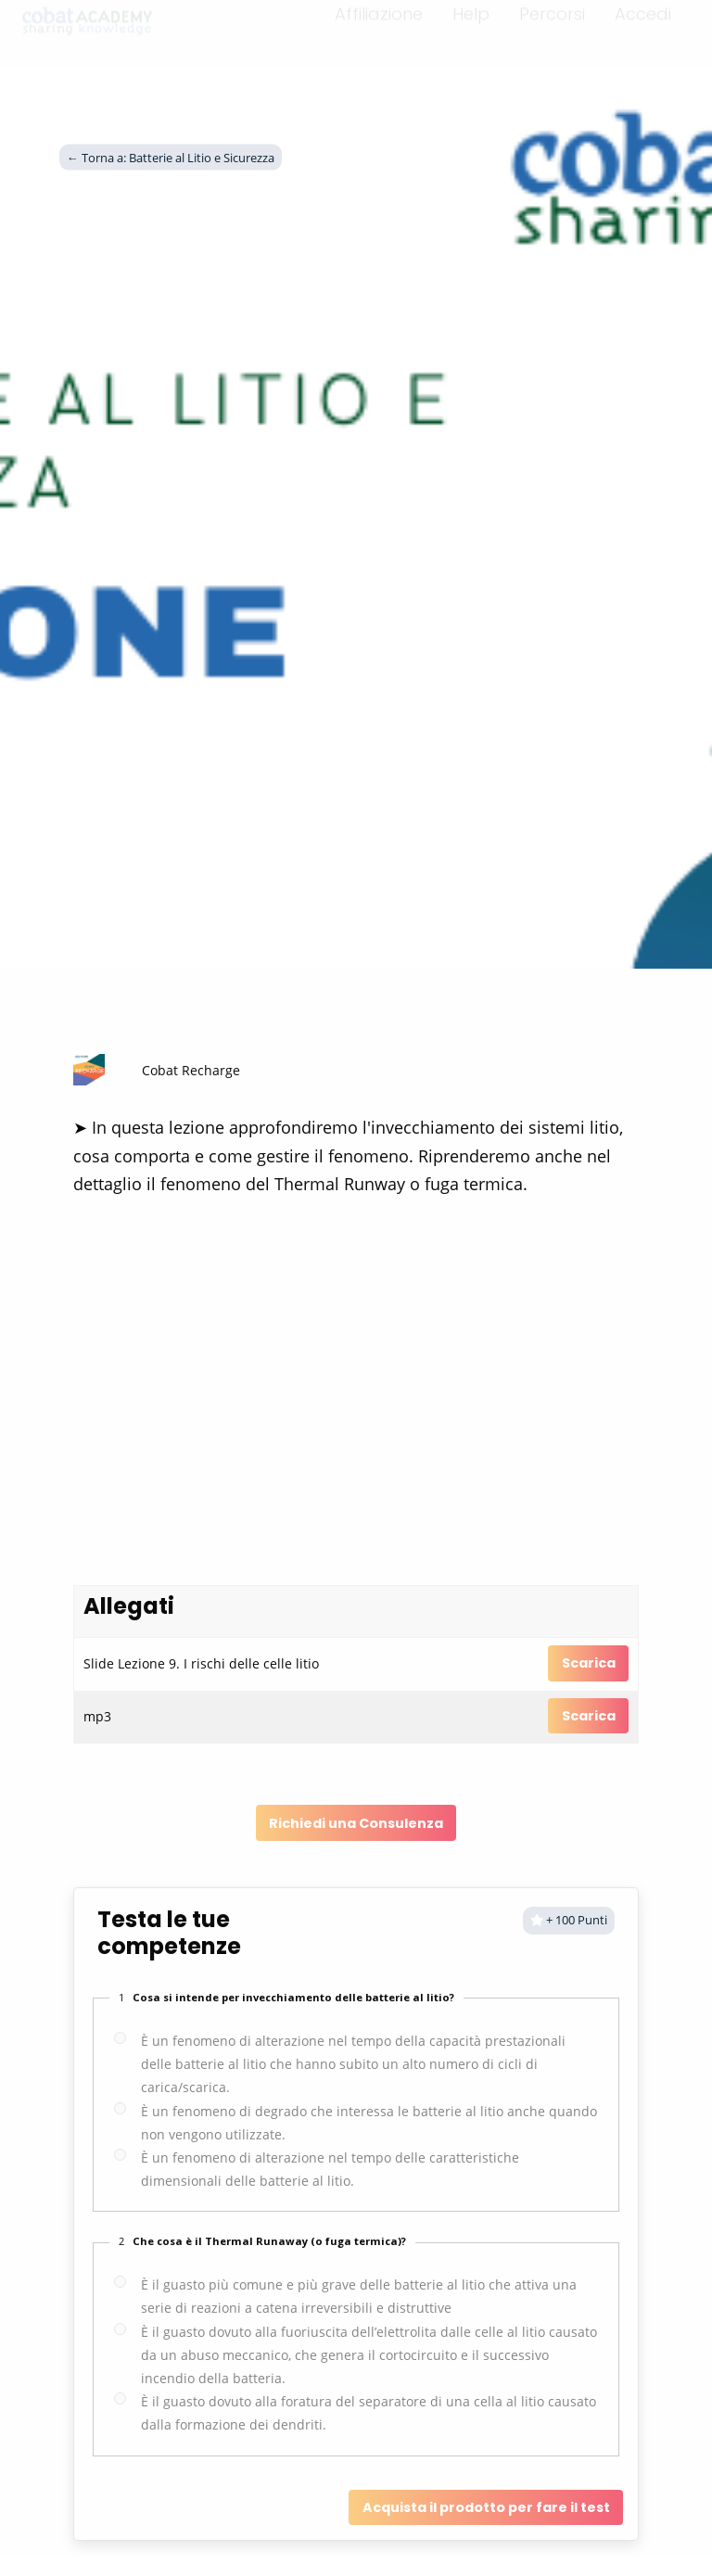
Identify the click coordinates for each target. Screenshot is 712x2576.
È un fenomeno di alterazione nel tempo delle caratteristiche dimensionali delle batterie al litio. (330, 2169)
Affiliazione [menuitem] (379, 25)
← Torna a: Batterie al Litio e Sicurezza (170, 156)
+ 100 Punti (568, 1919)
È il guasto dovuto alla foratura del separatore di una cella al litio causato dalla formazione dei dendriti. (368, 2412)
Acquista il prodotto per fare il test (486, 2507)
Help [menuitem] (471, 25)
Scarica (589, 1663)
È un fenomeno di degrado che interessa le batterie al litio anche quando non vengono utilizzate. (369, 2122)
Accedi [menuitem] (643, 25)
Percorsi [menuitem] (552, 25)
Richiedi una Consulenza (356, 1823)
